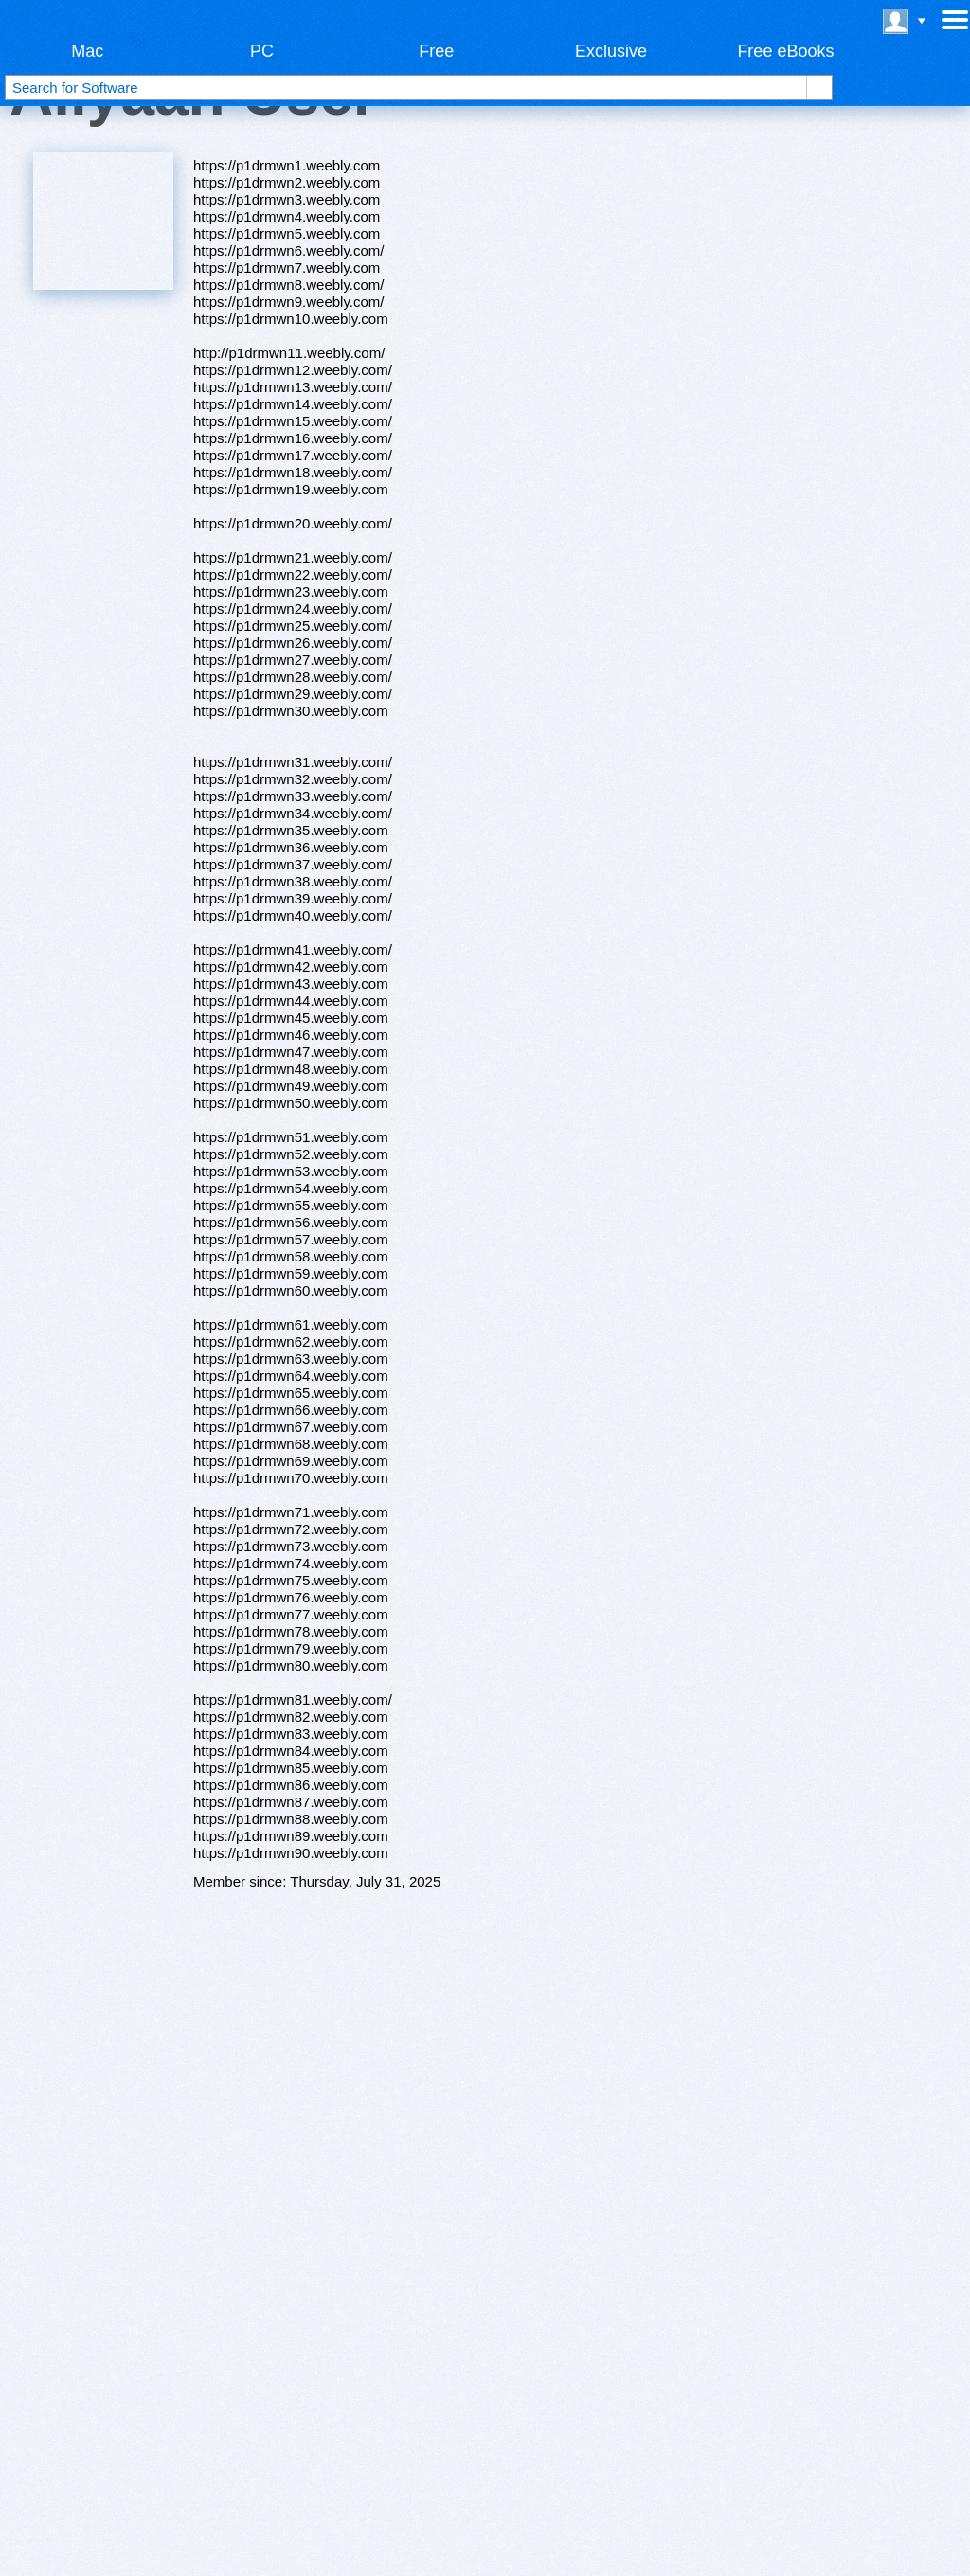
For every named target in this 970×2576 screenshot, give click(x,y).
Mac (87, 51)
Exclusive (611, 51)
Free (436, 51)
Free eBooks (785, 51)
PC (262, 51)
